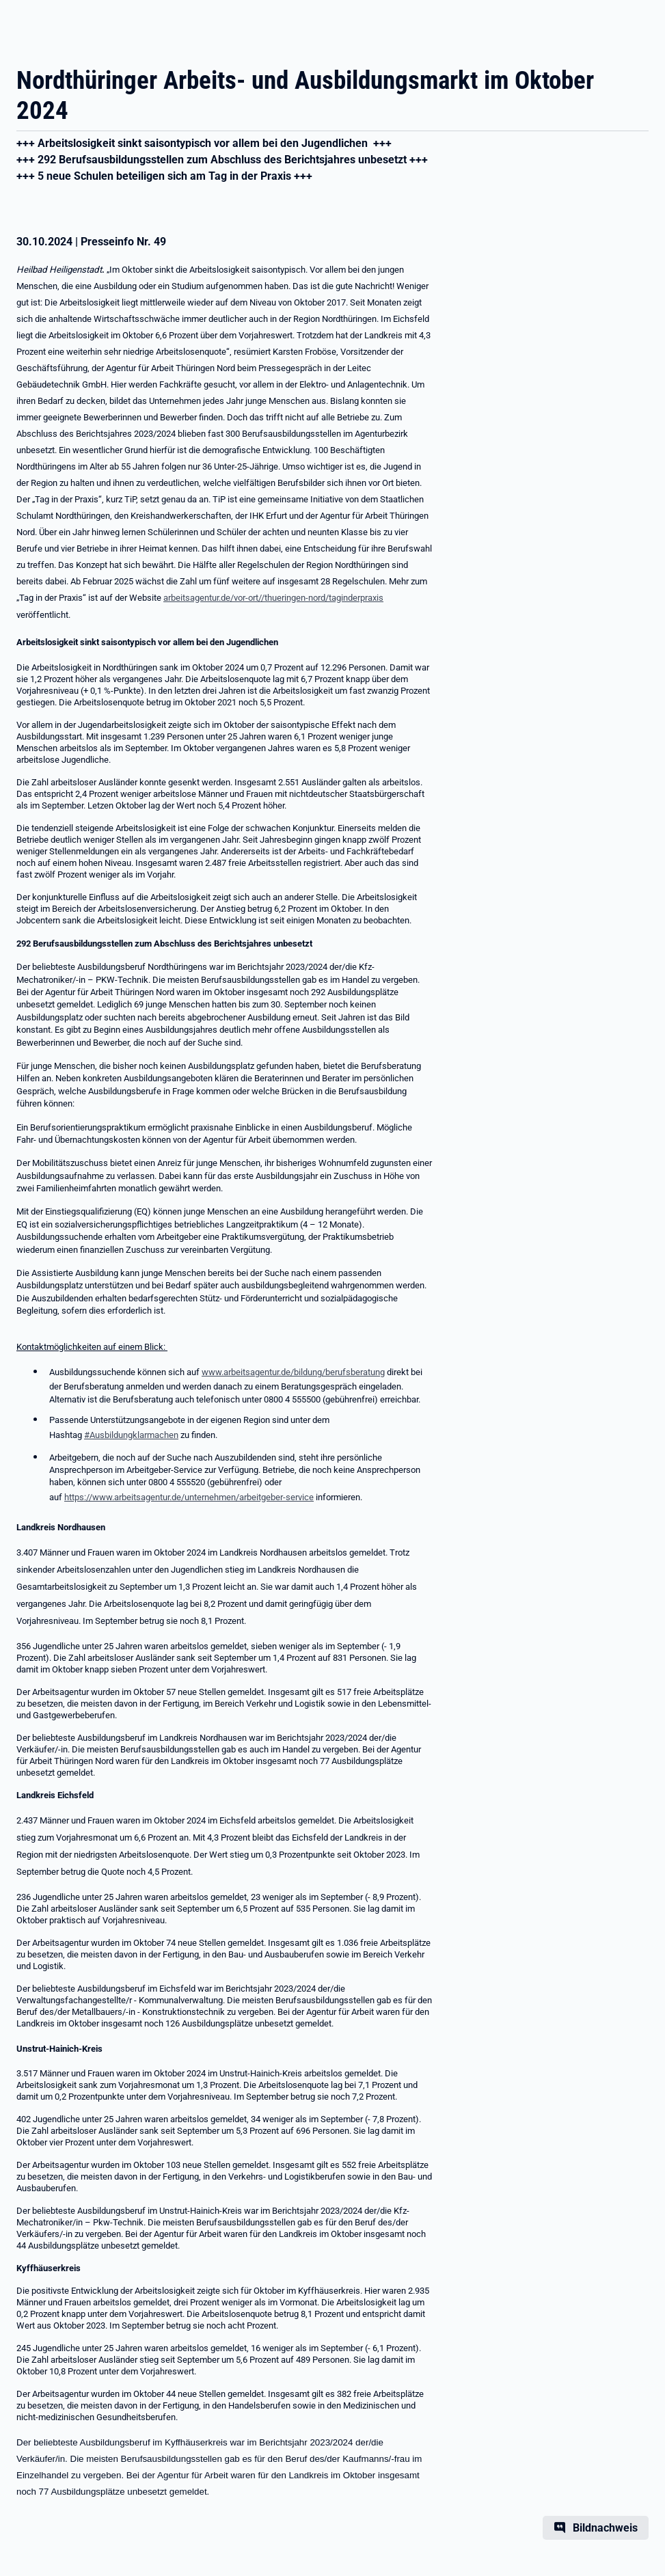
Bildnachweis (605, 2527)
